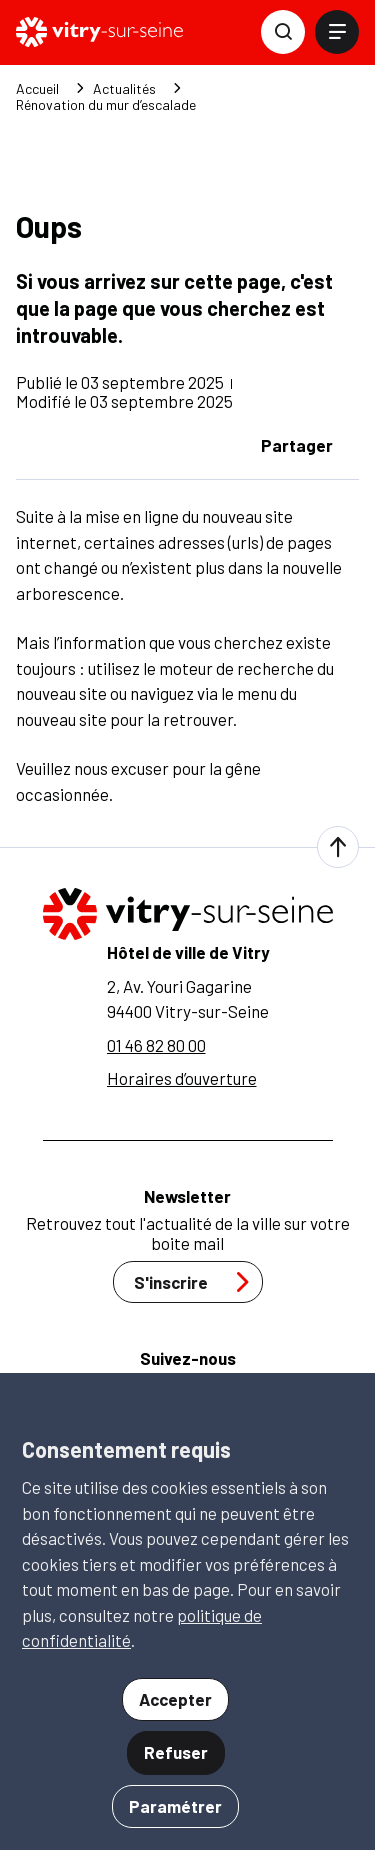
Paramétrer (175, 1806)
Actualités (124, 89)
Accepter (175, 1699)
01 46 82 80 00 (156, 1045)
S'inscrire (197, 1282)
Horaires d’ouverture (182, 1078)
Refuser (176, 1752)
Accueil (37, 89)
